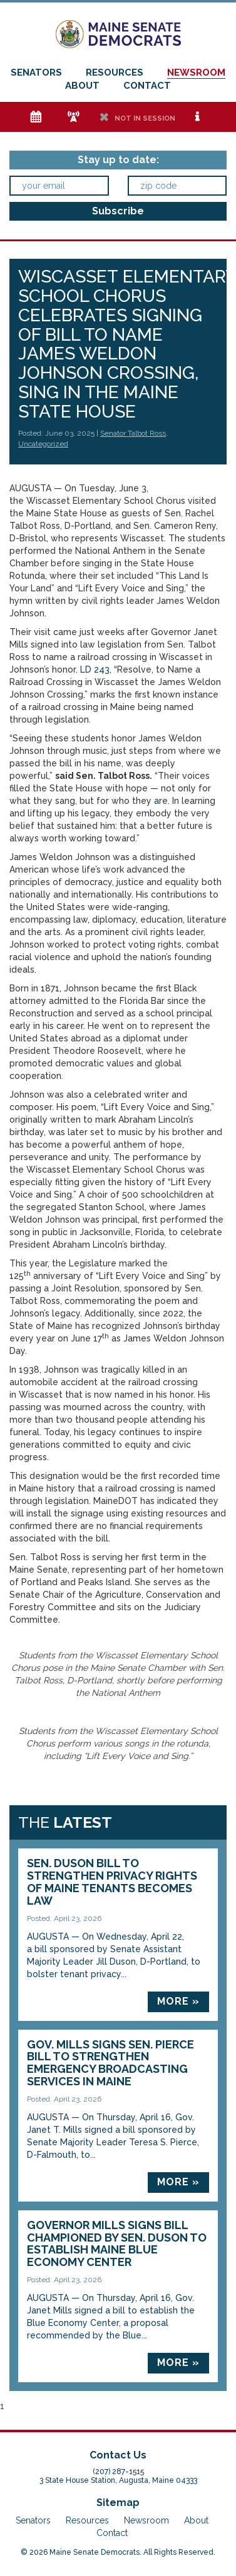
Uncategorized (43, 443)
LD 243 (95, 669)
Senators (36, 72)
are (161, 801)
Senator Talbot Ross (133, 433)
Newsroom (196, 72)
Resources (114, 72)
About (82, 85)
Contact (147, 85)
